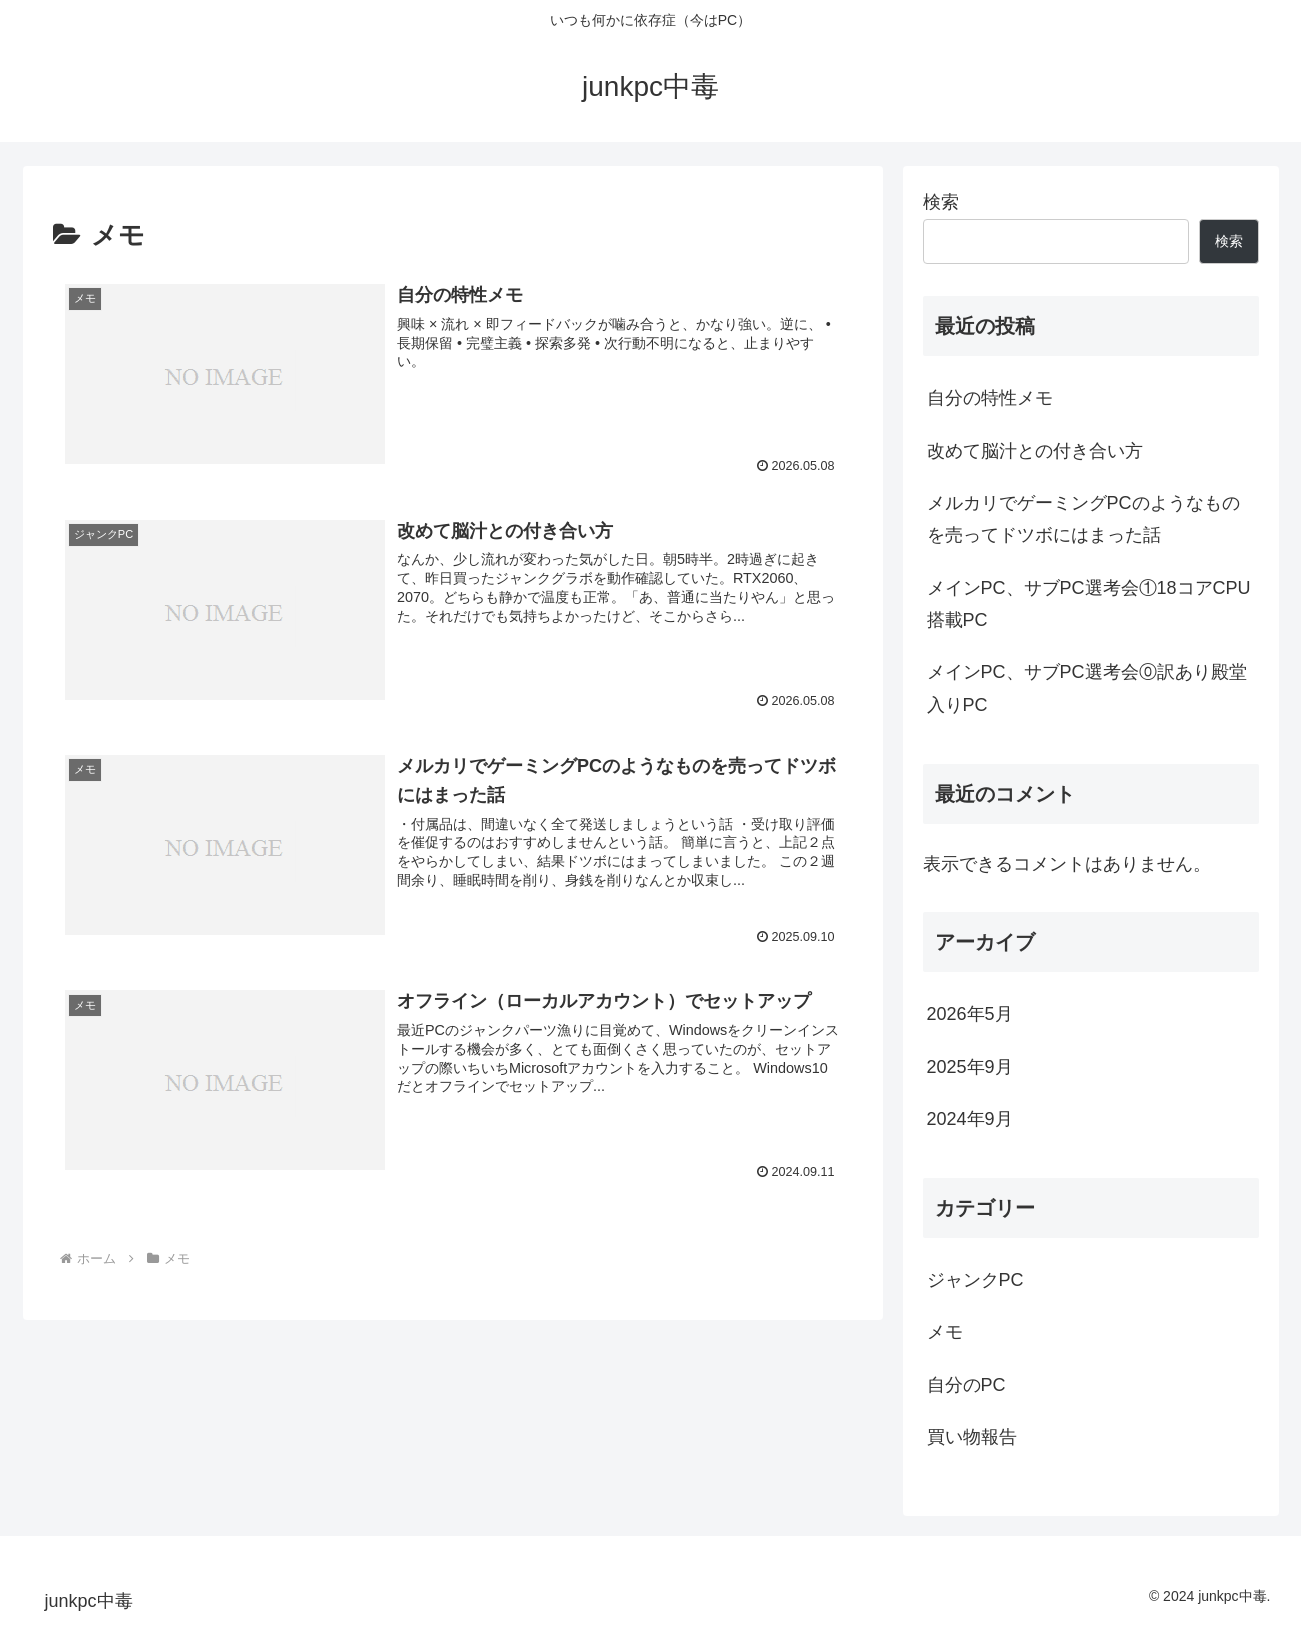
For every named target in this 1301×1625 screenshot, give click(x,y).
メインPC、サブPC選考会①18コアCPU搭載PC (1089, 604)
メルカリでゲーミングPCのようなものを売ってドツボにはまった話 (1083, 519)
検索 (941, 202)
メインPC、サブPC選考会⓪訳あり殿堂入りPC (1087, 688)
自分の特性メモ (990, 398)
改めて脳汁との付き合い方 (1035, 451)
